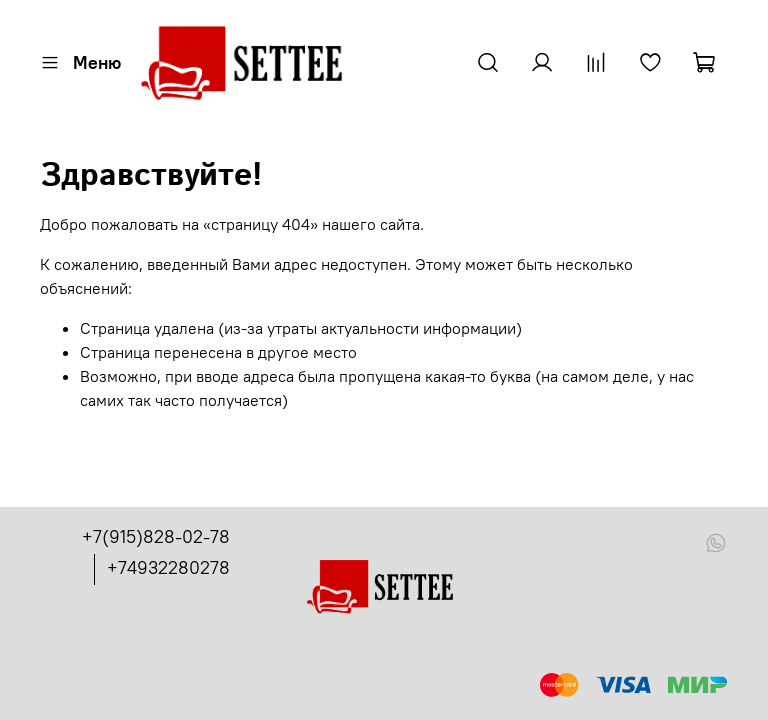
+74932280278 (168, 567)
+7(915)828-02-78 (156, 536)
